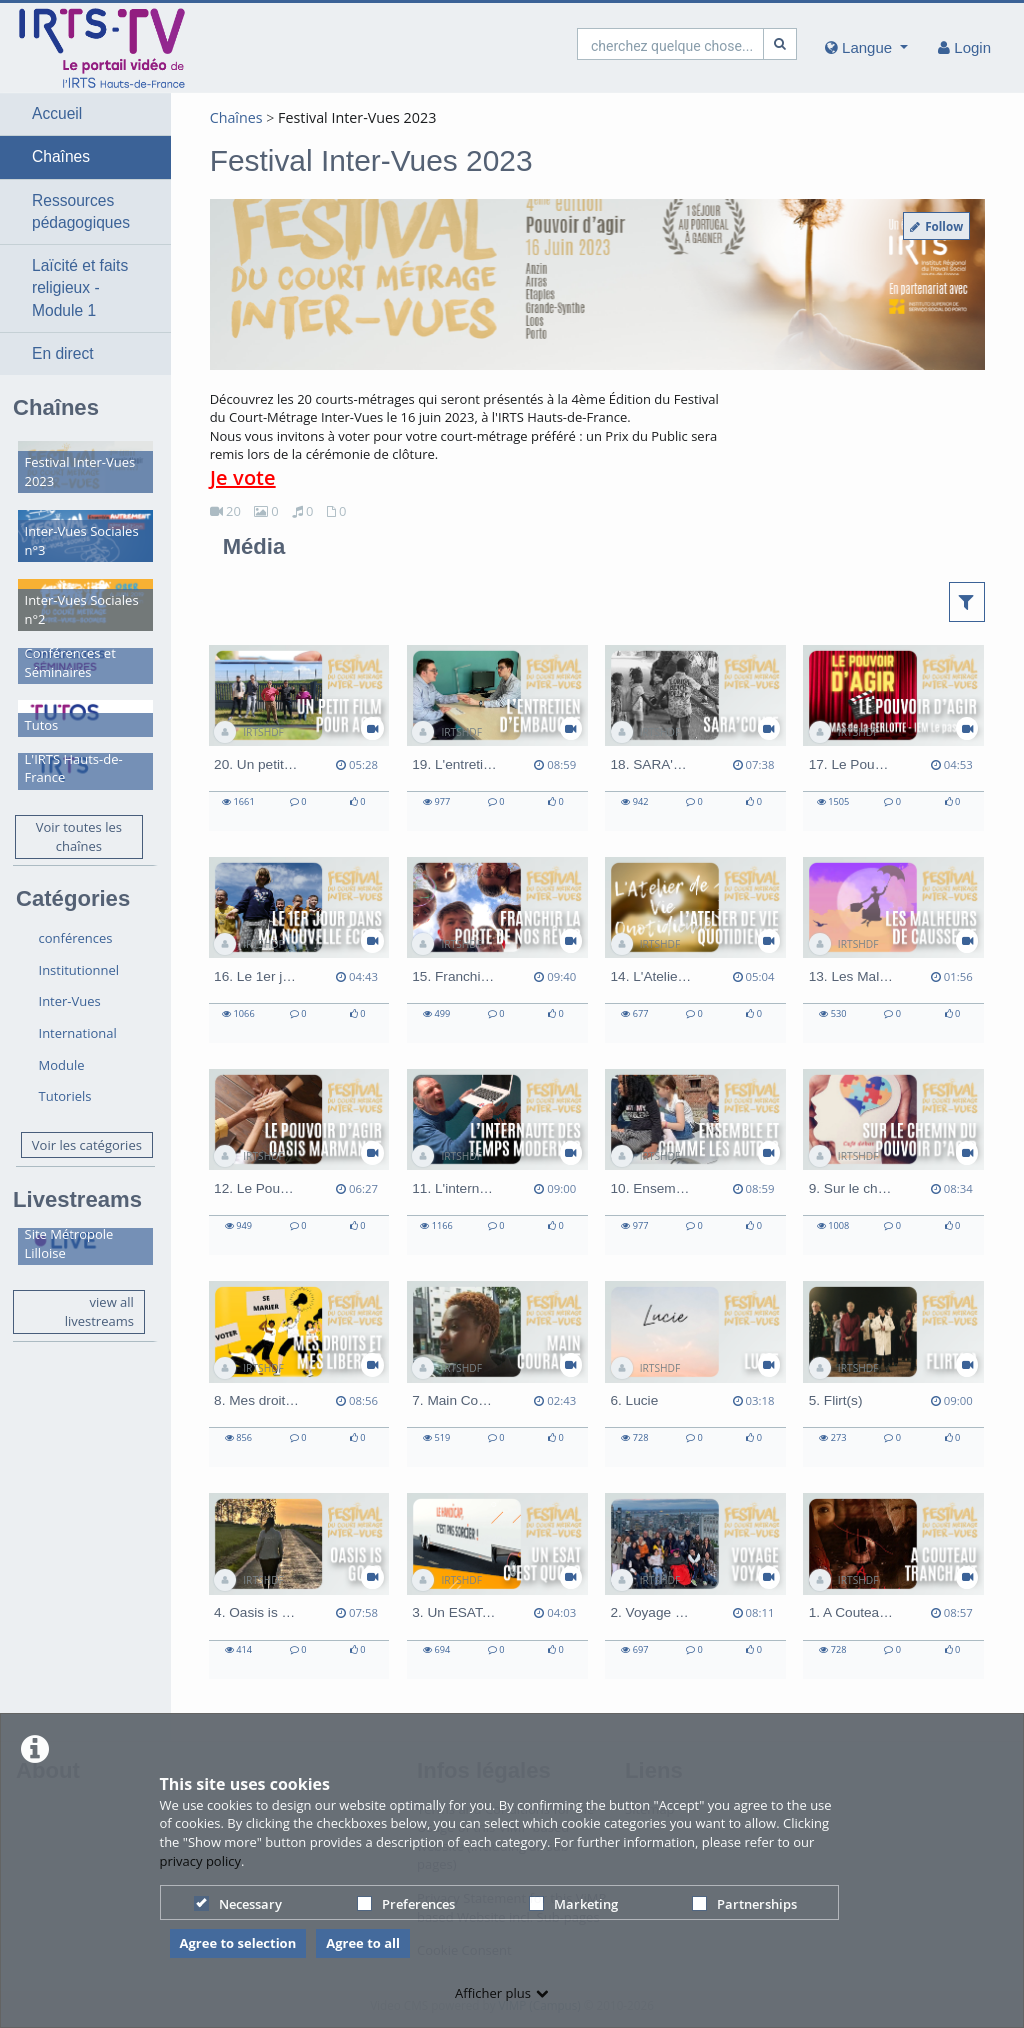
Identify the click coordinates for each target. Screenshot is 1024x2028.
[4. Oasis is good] (299, 1586)
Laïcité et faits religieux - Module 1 (80, 288)
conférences (76, 938)
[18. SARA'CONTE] (695, 738)
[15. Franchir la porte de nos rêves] (497, 950)
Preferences (406, 1904)
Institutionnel (79, 970)
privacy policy (200, 1861)
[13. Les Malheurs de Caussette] (893, 950)
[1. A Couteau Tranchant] (893, 1586)
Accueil (57, 113)
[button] (85, 114)
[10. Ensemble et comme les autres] (695, 1162)
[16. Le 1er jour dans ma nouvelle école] (299, 950)
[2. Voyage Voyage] (695, 1586)
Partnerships (744, 1904)
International (78, 1033)
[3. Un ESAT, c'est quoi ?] (497, 1586)
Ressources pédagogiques (81, 211)
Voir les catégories (87, 1145)
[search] (671, 43)
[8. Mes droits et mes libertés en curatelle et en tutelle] (299, 1374)
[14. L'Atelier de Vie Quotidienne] (695, 950)
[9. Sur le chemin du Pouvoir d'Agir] (893, 1162)
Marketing (573, 1904)
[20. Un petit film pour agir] (299, 738)
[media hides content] (866, 47)
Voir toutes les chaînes (79, 836)
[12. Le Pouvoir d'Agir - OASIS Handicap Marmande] (299, 1162)
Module (62, 1065)
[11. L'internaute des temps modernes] (497, 1162)
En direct (63, 353)
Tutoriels (65, 1096)
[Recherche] (780, 43)
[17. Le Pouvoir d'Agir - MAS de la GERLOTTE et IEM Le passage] (893, 738)
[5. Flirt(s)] (893, 1374)
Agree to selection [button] (238, 1943)
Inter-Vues (70, 1001)
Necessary (238, 1904)
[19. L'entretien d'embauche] (497, 738)
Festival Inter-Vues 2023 (357, 117)
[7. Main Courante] (497, 1374)
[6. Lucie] (695, 1374)
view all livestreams (99, 1311)
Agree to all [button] (363, 1943)
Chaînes (61, 156)
